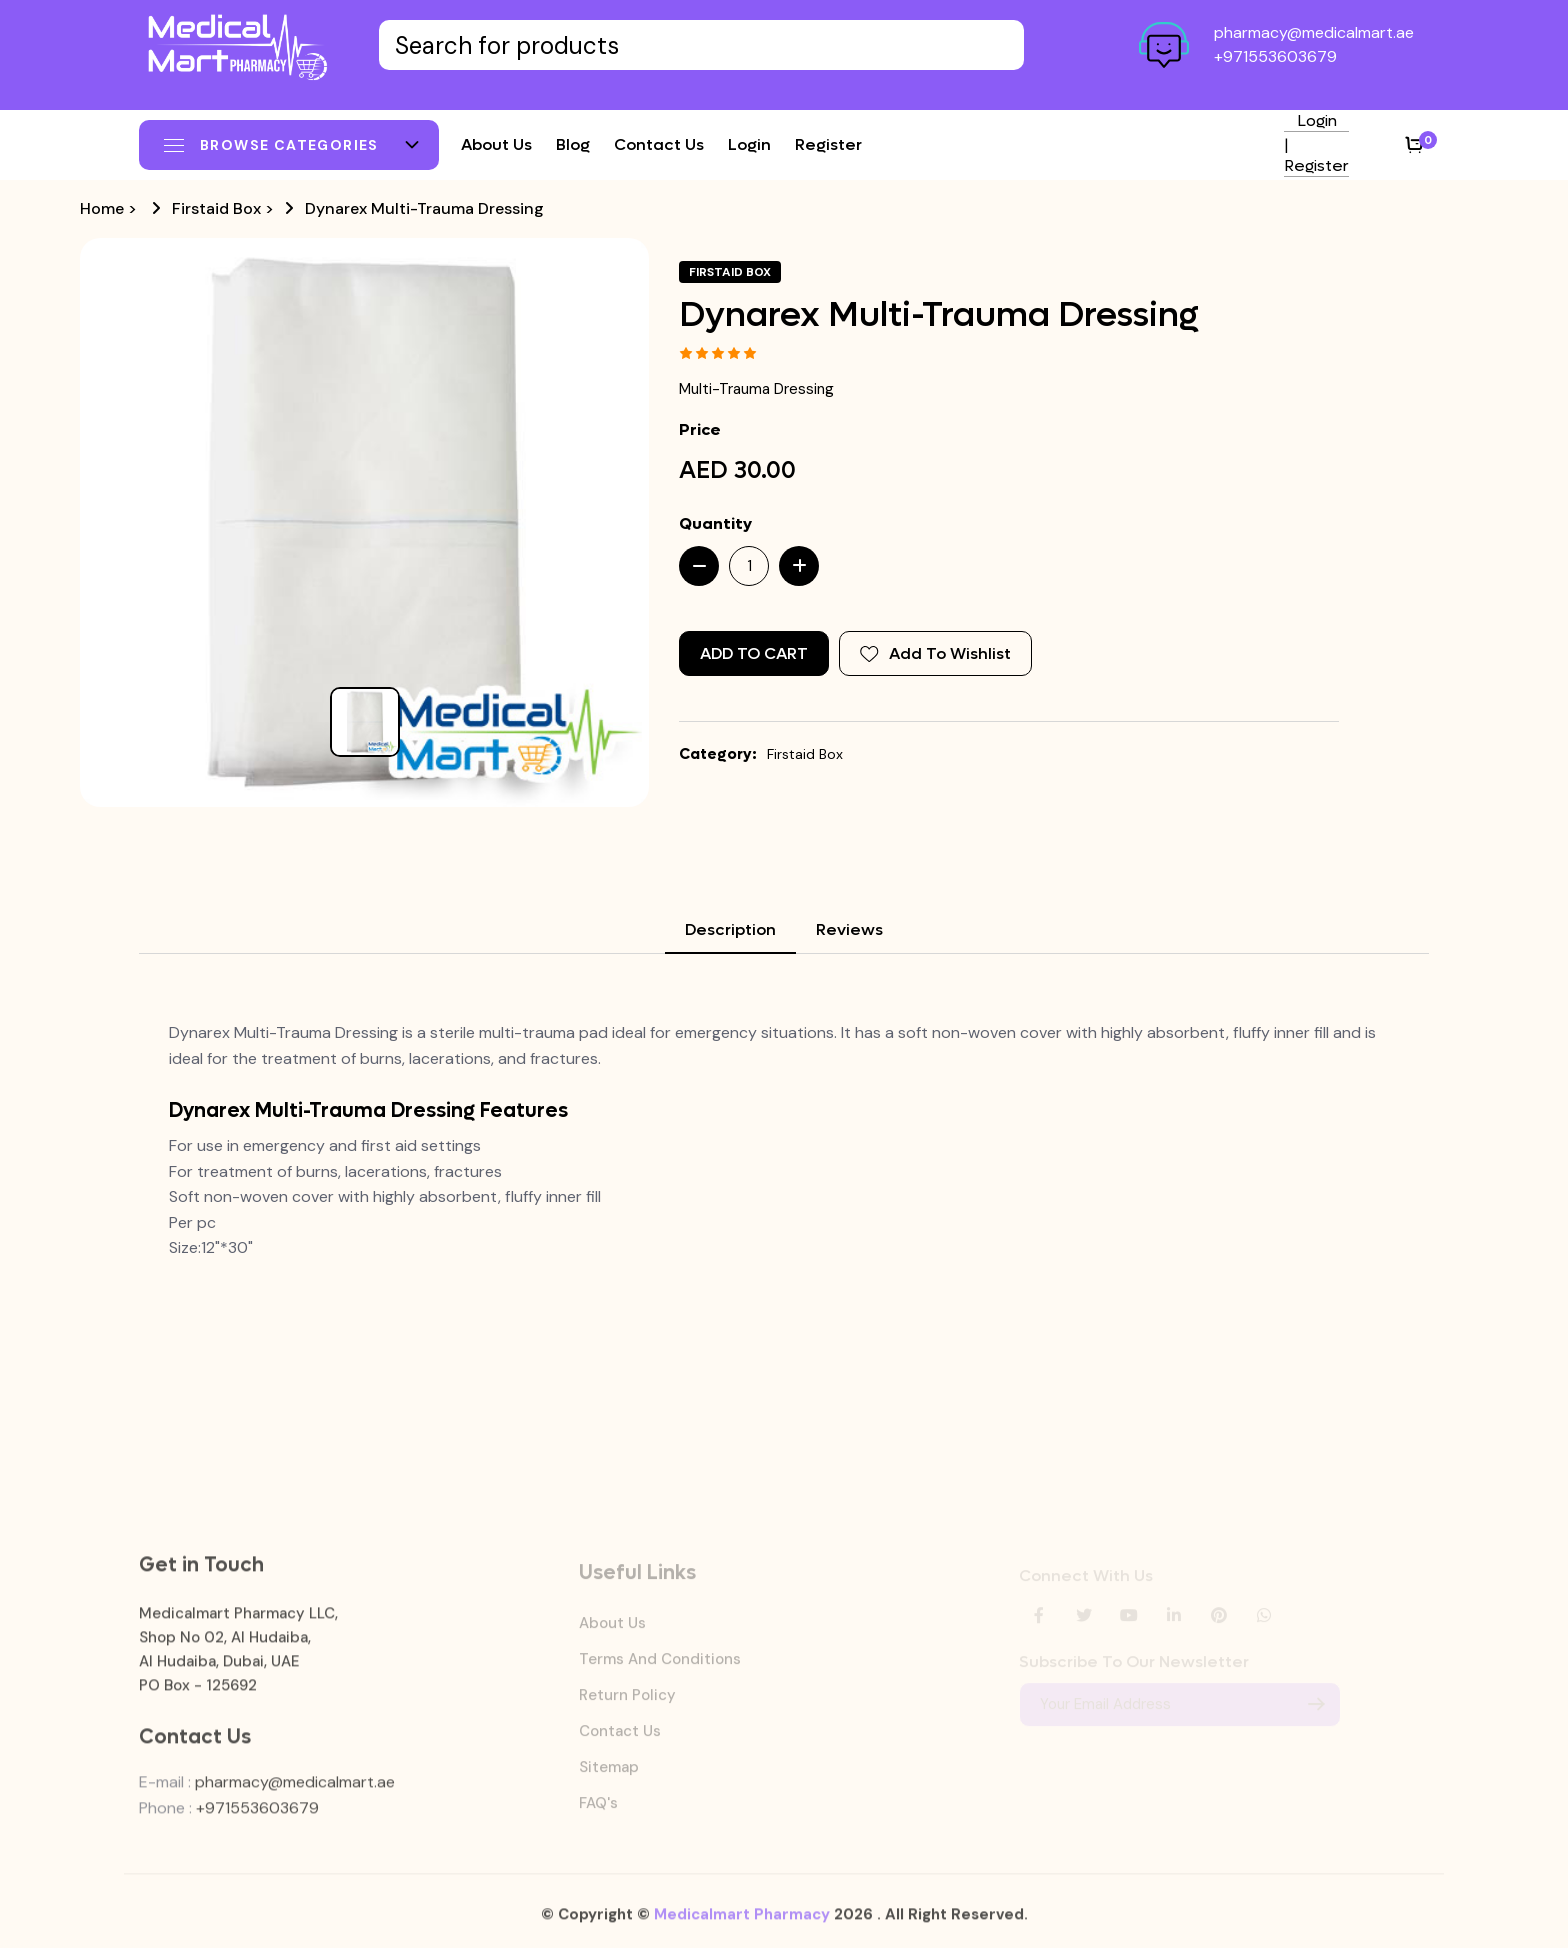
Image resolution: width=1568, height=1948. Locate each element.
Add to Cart (754, 653)
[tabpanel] (784, 1140)
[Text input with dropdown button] (701, 45)
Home (102, 208)
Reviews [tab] (849, 929)
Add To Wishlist (935, 653)
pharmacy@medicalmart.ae (1314, 32)
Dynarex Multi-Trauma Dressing (424, 208)
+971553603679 (1275, 56)
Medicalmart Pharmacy (742, 1925)
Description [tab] (730, 929)
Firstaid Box (216, 208)
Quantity (715, 523)
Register (828, 144)
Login (749, 144)
